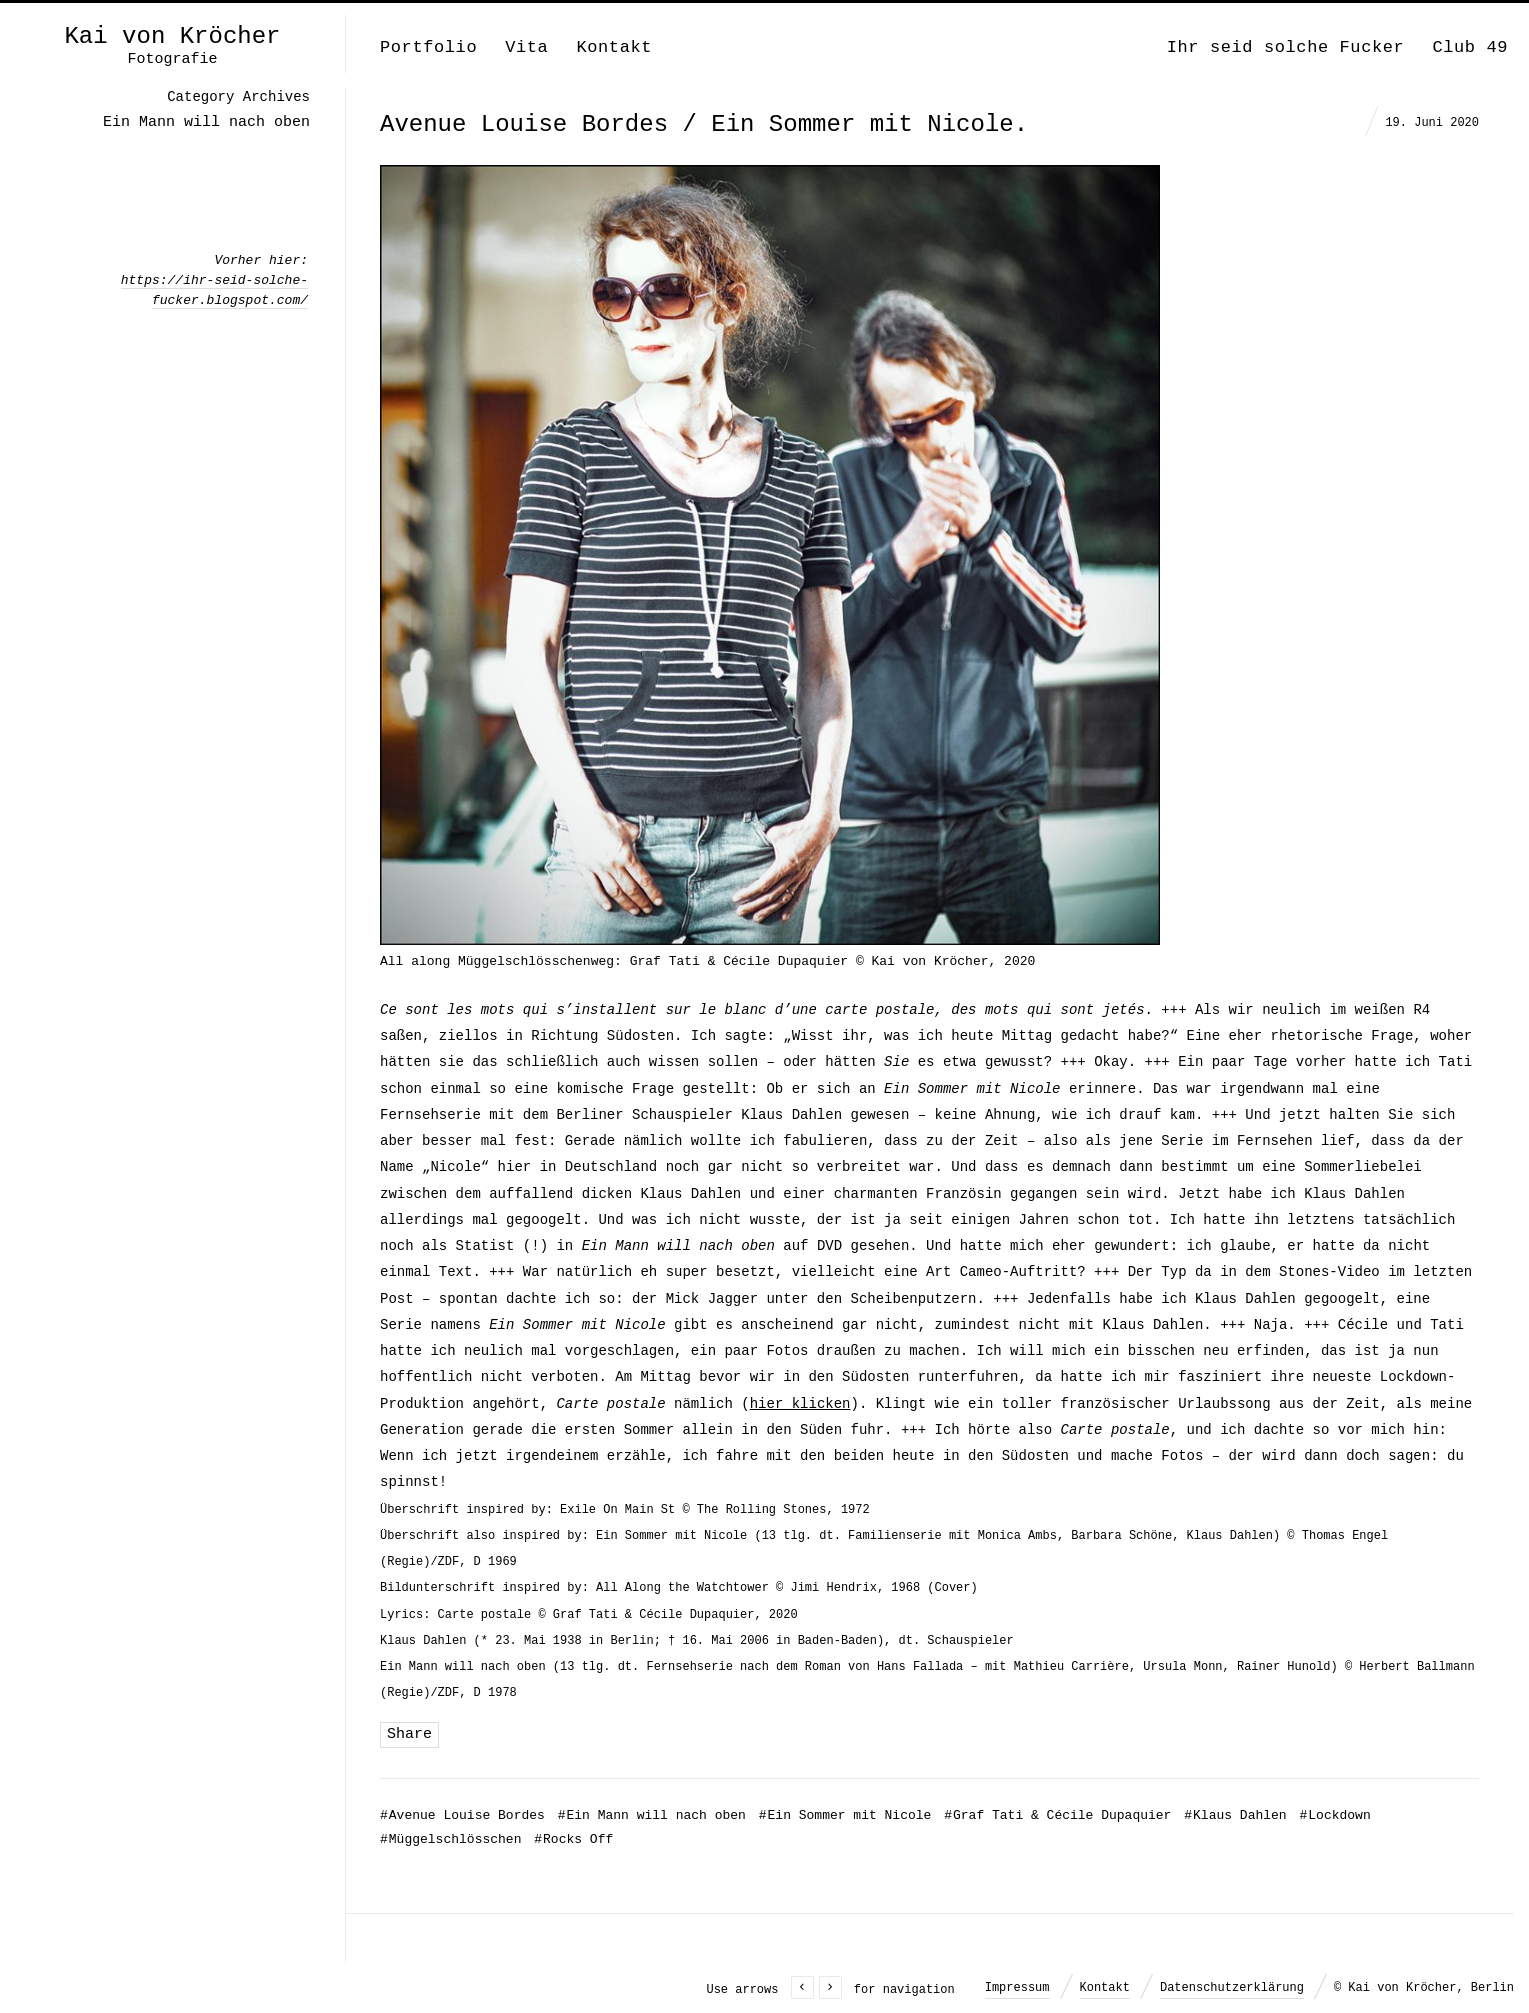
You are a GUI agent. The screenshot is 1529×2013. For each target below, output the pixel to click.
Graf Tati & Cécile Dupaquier (1057, 1815)
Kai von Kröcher (172, 37)
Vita (526, 47)
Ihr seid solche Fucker (1286, 47)
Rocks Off (573, 1839)
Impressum (1017, 1988)
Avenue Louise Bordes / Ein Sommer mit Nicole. (704, 124)
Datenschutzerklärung (1232, 1988)
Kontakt (614, 47)
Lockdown (1334, 1815)
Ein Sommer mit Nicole (845, 1815)
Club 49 (1470, 47)
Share (409, 1734)
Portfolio (428, 47)
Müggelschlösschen (450, 1839)
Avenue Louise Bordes (462, 1815)
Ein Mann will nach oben (652, 1815)
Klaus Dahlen (1235, 1815)
